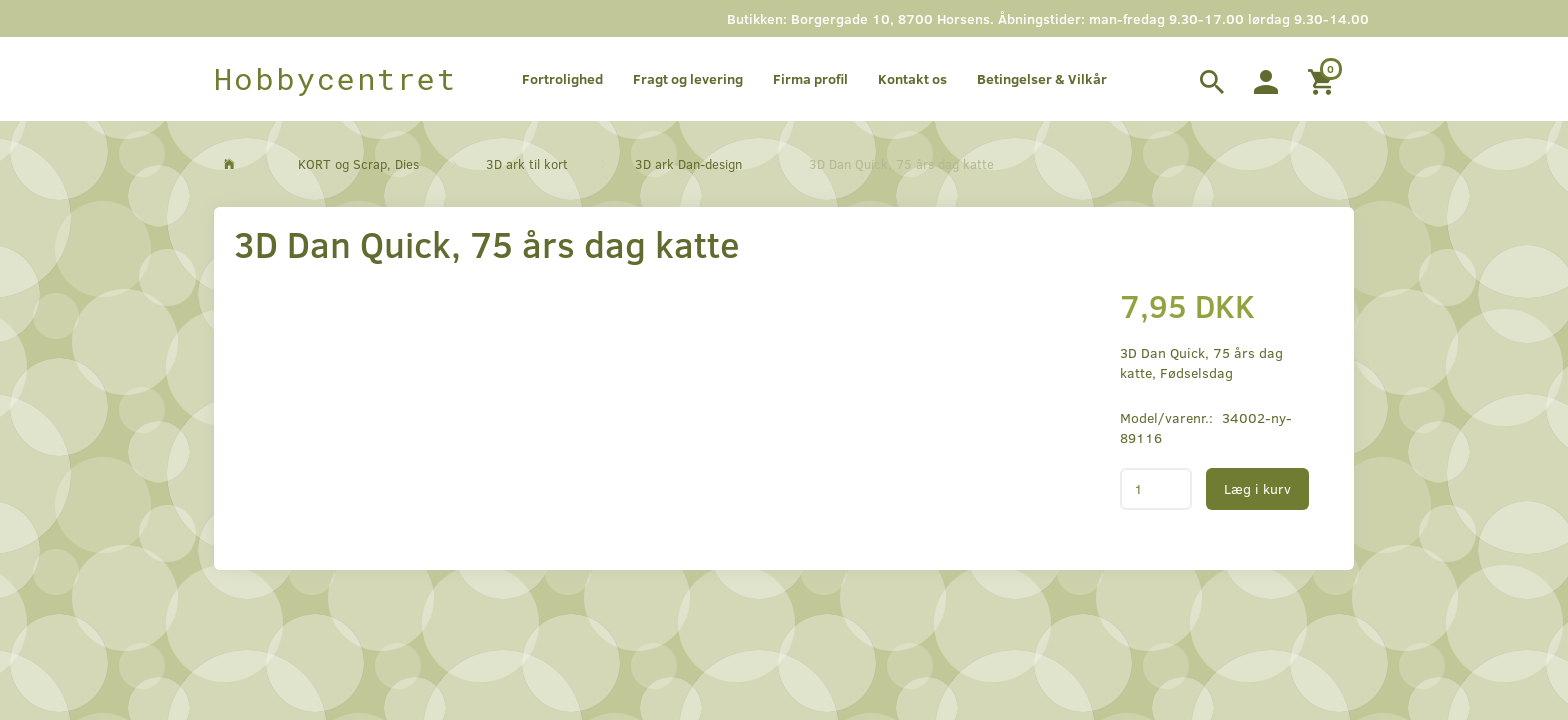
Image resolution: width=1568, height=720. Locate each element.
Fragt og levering (688, 78)
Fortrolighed (562, 78)
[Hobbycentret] (335, 79)
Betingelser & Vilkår (1042, 78)
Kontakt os (912, 78)
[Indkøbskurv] (1323, 79)
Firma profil (810, 78)
